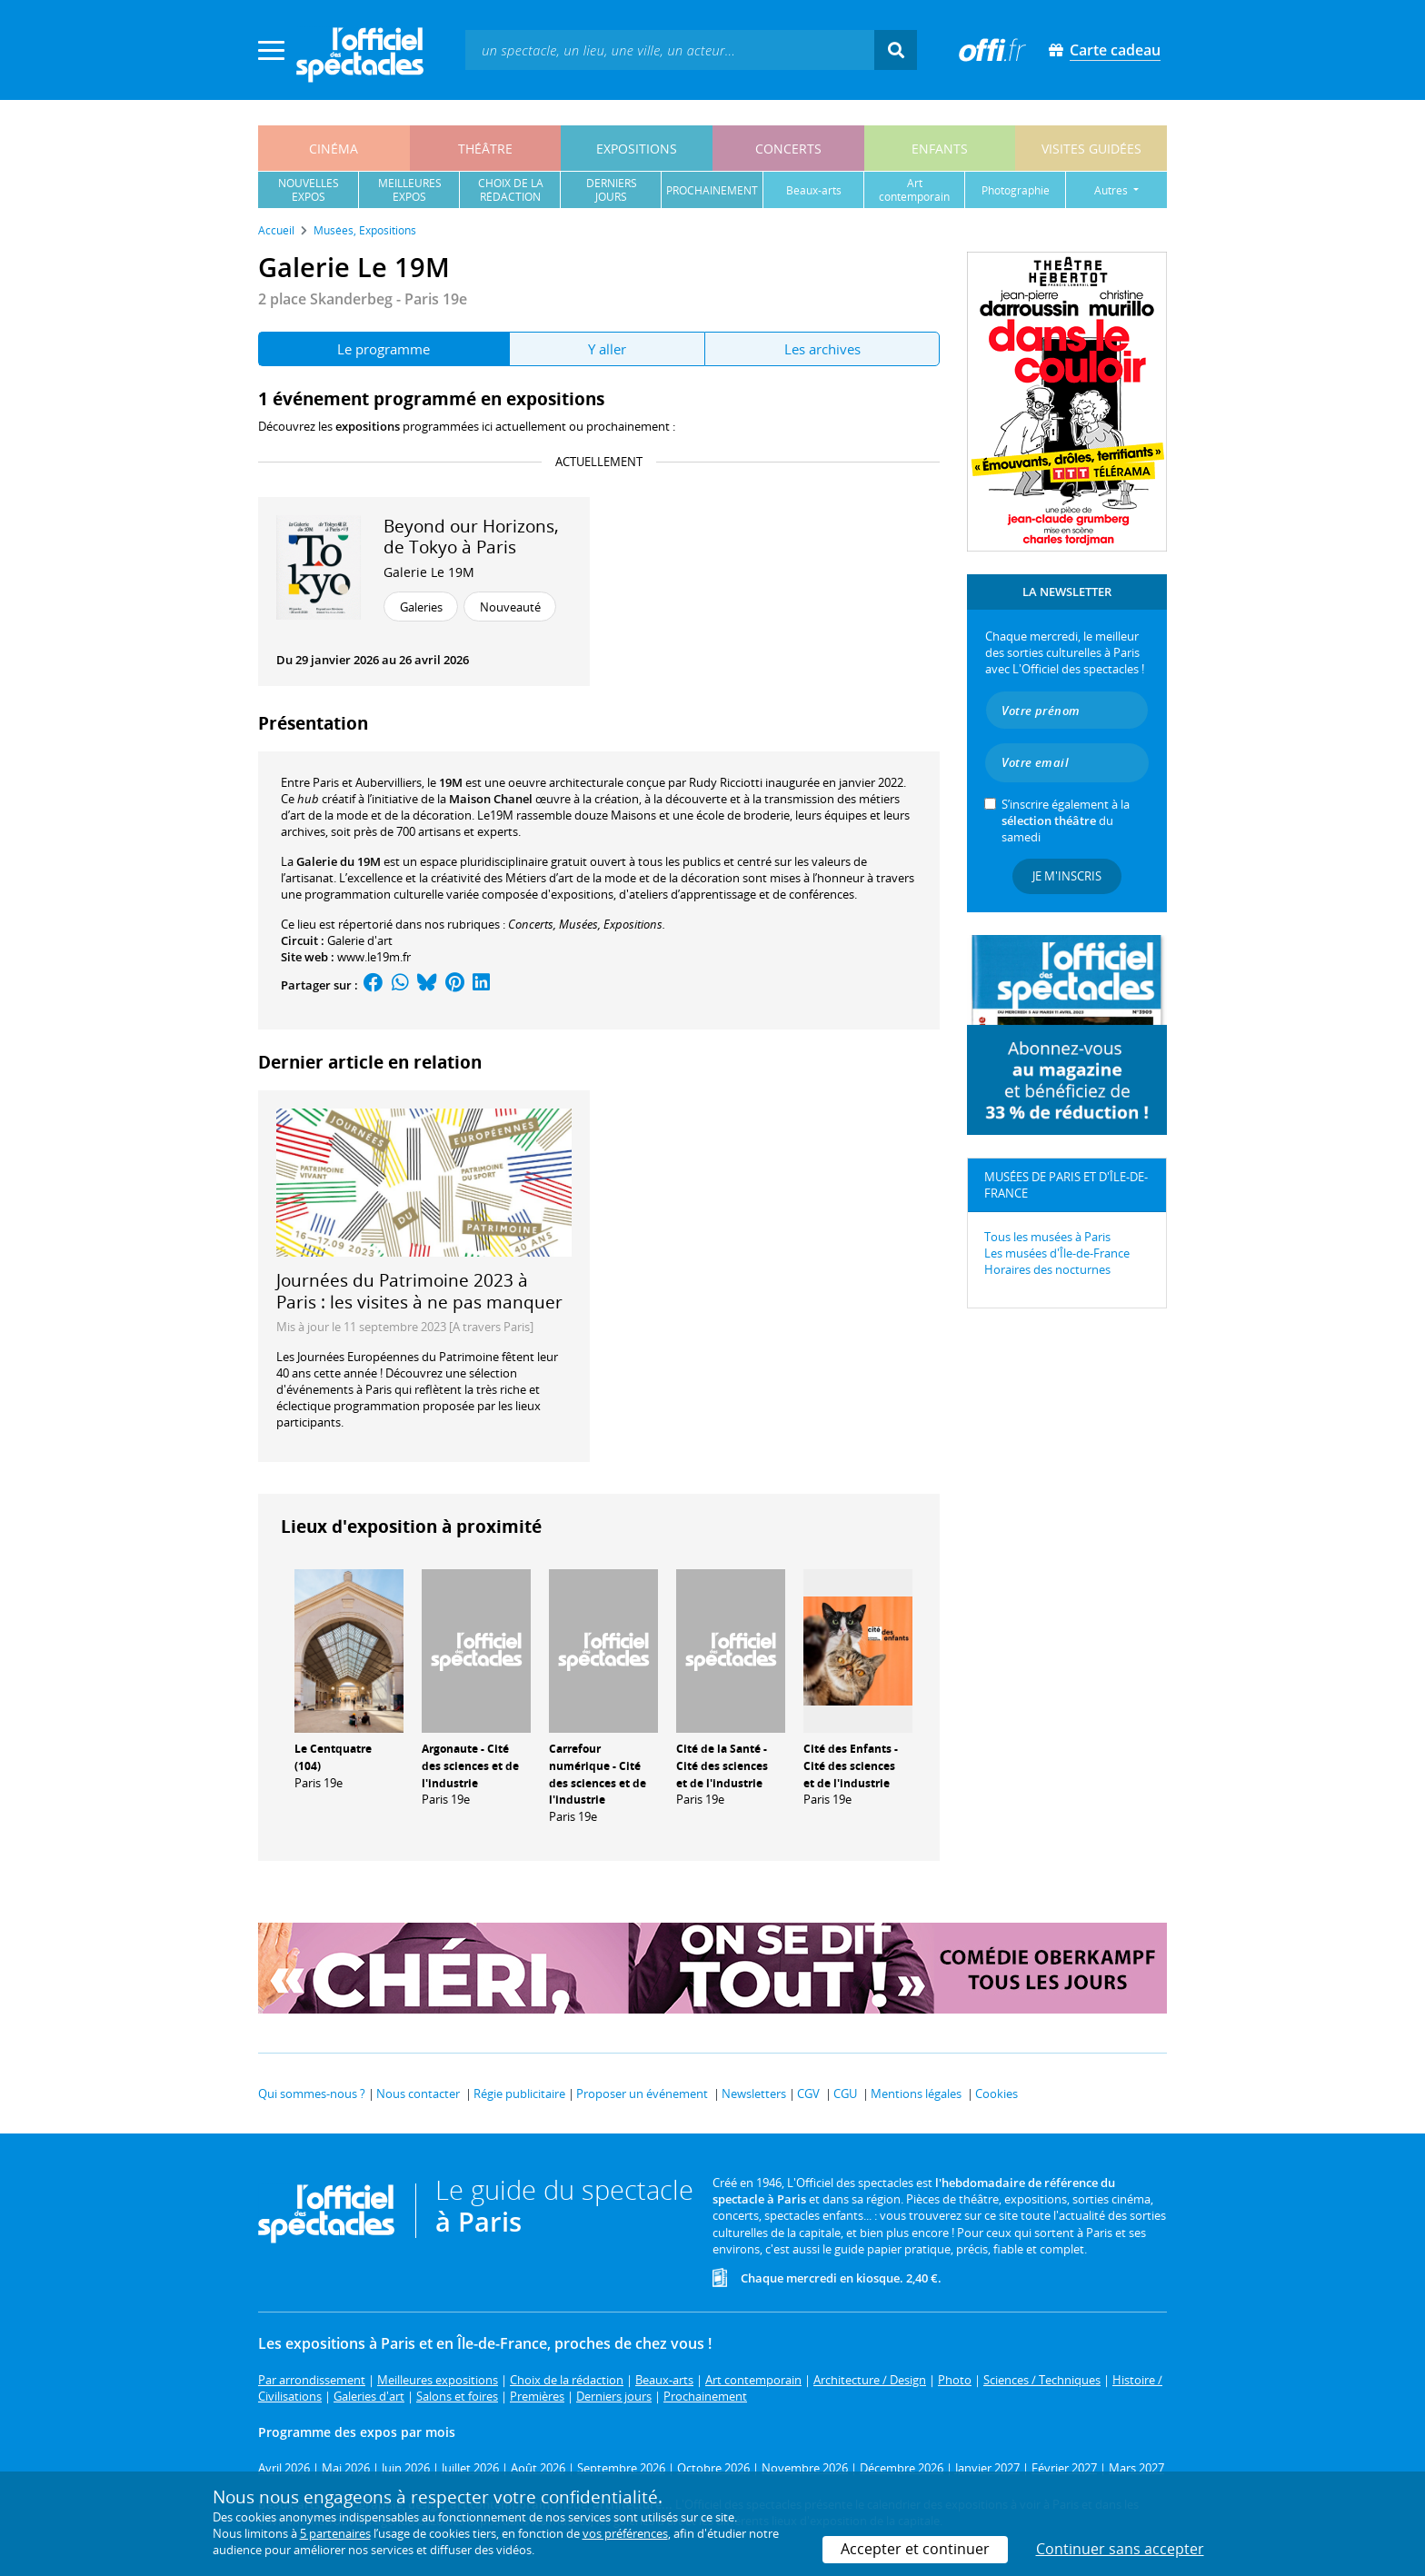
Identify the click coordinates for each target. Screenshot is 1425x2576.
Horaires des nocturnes (1047, 1269)
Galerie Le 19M (429, 572)
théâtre (485, 148)
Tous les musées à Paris (1047, 1236)
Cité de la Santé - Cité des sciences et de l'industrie (722, 1766)
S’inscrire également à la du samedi (1065, 820)
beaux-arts (814, 190)
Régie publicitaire (519, 2093)
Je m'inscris (1066, 876)
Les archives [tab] (822, 349)
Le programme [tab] (383, 349)
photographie (1016, 190)
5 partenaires (335, 2533)
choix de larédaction (510, 189)
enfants (940, 148)
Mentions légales (916, 2093)
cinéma (333, 148)
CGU (845, 2093)
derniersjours (611, 189)
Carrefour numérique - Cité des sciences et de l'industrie (597, 1774)
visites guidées (1091, 148)
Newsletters (754, 2093)
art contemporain (914, 189)
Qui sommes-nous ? (311, 2093)
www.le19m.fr (374, 957)
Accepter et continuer (915, 2549)
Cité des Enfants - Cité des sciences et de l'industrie (850, 1766)
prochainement (712, 190)
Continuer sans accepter (1120, 2549)
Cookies (996, 2093)
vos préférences (625, 2533)
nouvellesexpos (308, 189)
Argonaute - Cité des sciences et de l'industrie (470, 1766)
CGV (808, 2093)
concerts (788, 148)
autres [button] (1112, 190)
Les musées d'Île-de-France (1057, 1253)
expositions (636, 148)
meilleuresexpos (410, 189)
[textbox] (669, 49)
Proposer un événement (642, 2093)
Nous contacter (418, 2093)
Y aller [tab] (607, 349)
